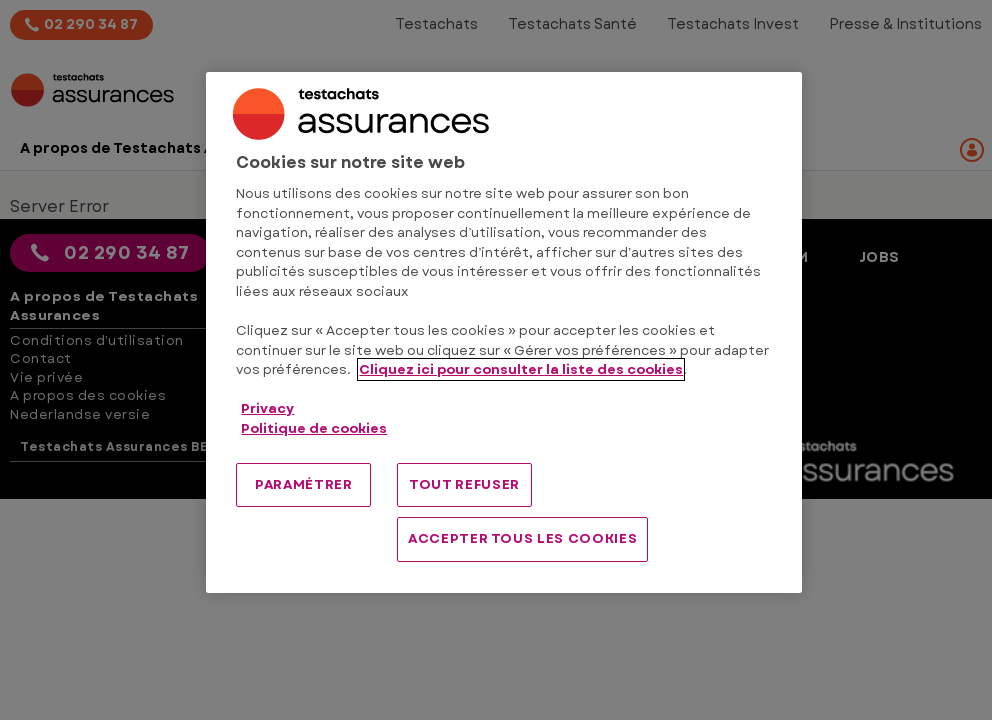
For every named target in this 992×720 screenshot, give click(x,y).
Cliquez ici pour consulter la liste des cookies (521, 369)
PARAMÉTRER (304, 484)
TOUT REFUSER (464, 484)
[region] (503, 332)
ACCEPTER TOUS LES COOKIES (522, 538)
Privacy (267, 408)
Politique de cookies (314, 428)
